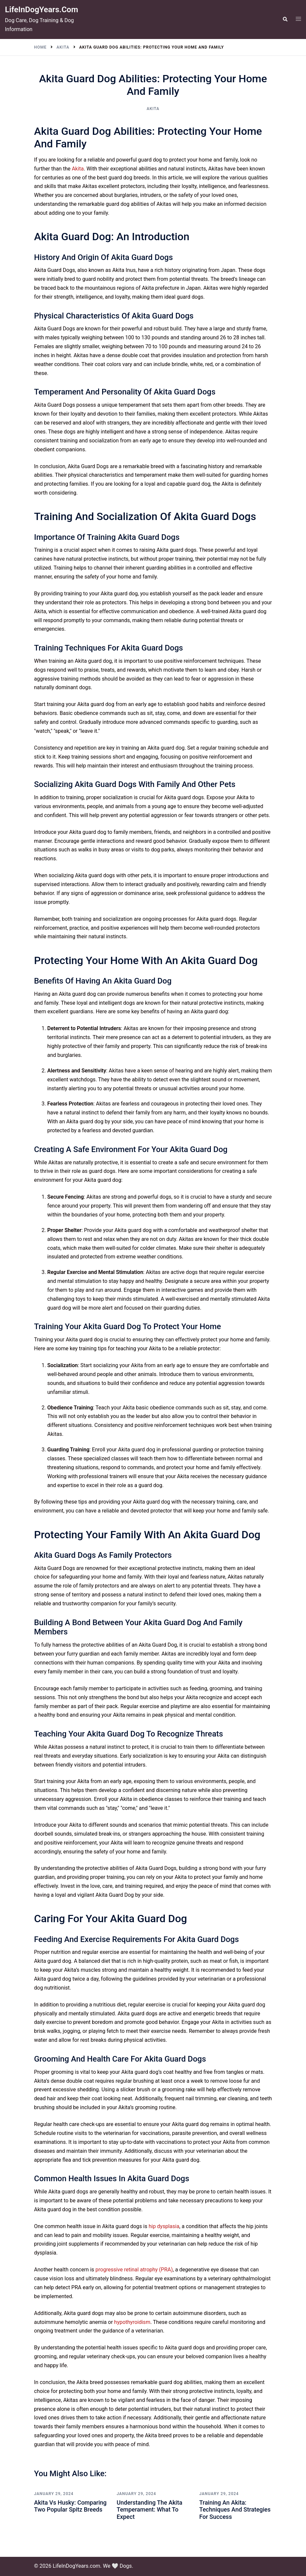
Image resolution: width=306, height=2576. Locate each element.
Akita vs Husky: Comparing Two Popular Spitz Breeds (70, 2506)
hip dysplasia (164, 2226)
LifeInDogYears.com (41, 9)
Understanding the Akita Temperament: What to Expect (149, 2509)
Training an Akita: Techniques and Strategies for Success (235, 2509)
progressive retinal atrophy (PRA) (134, 2269)
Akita (153, 108)
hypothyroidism (132, 2322)
